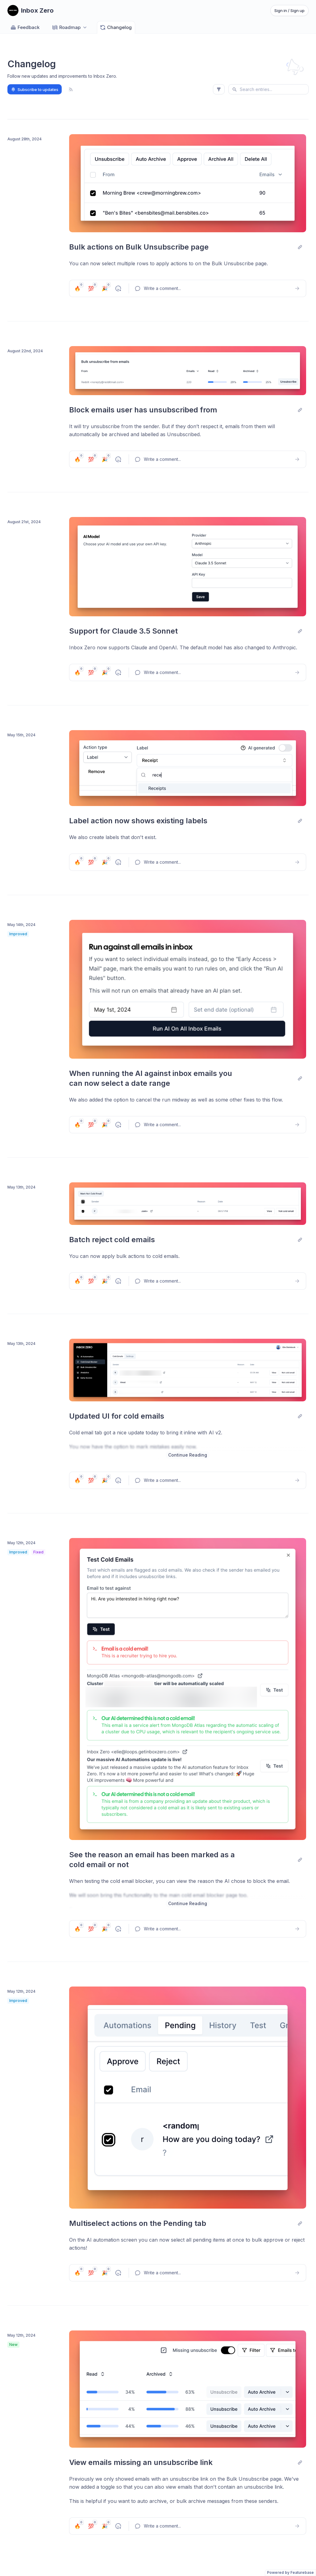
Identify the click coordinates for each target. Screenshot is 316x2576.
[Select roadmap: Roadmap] (70, 27)
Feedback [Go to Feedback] (25, 27)
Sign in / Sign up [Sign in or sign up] (289, 10)
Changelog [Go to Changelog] (116, 27)
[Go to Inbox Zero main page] (30, 10)
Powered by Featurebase (290, 2572)
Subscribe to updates (34, 89)
